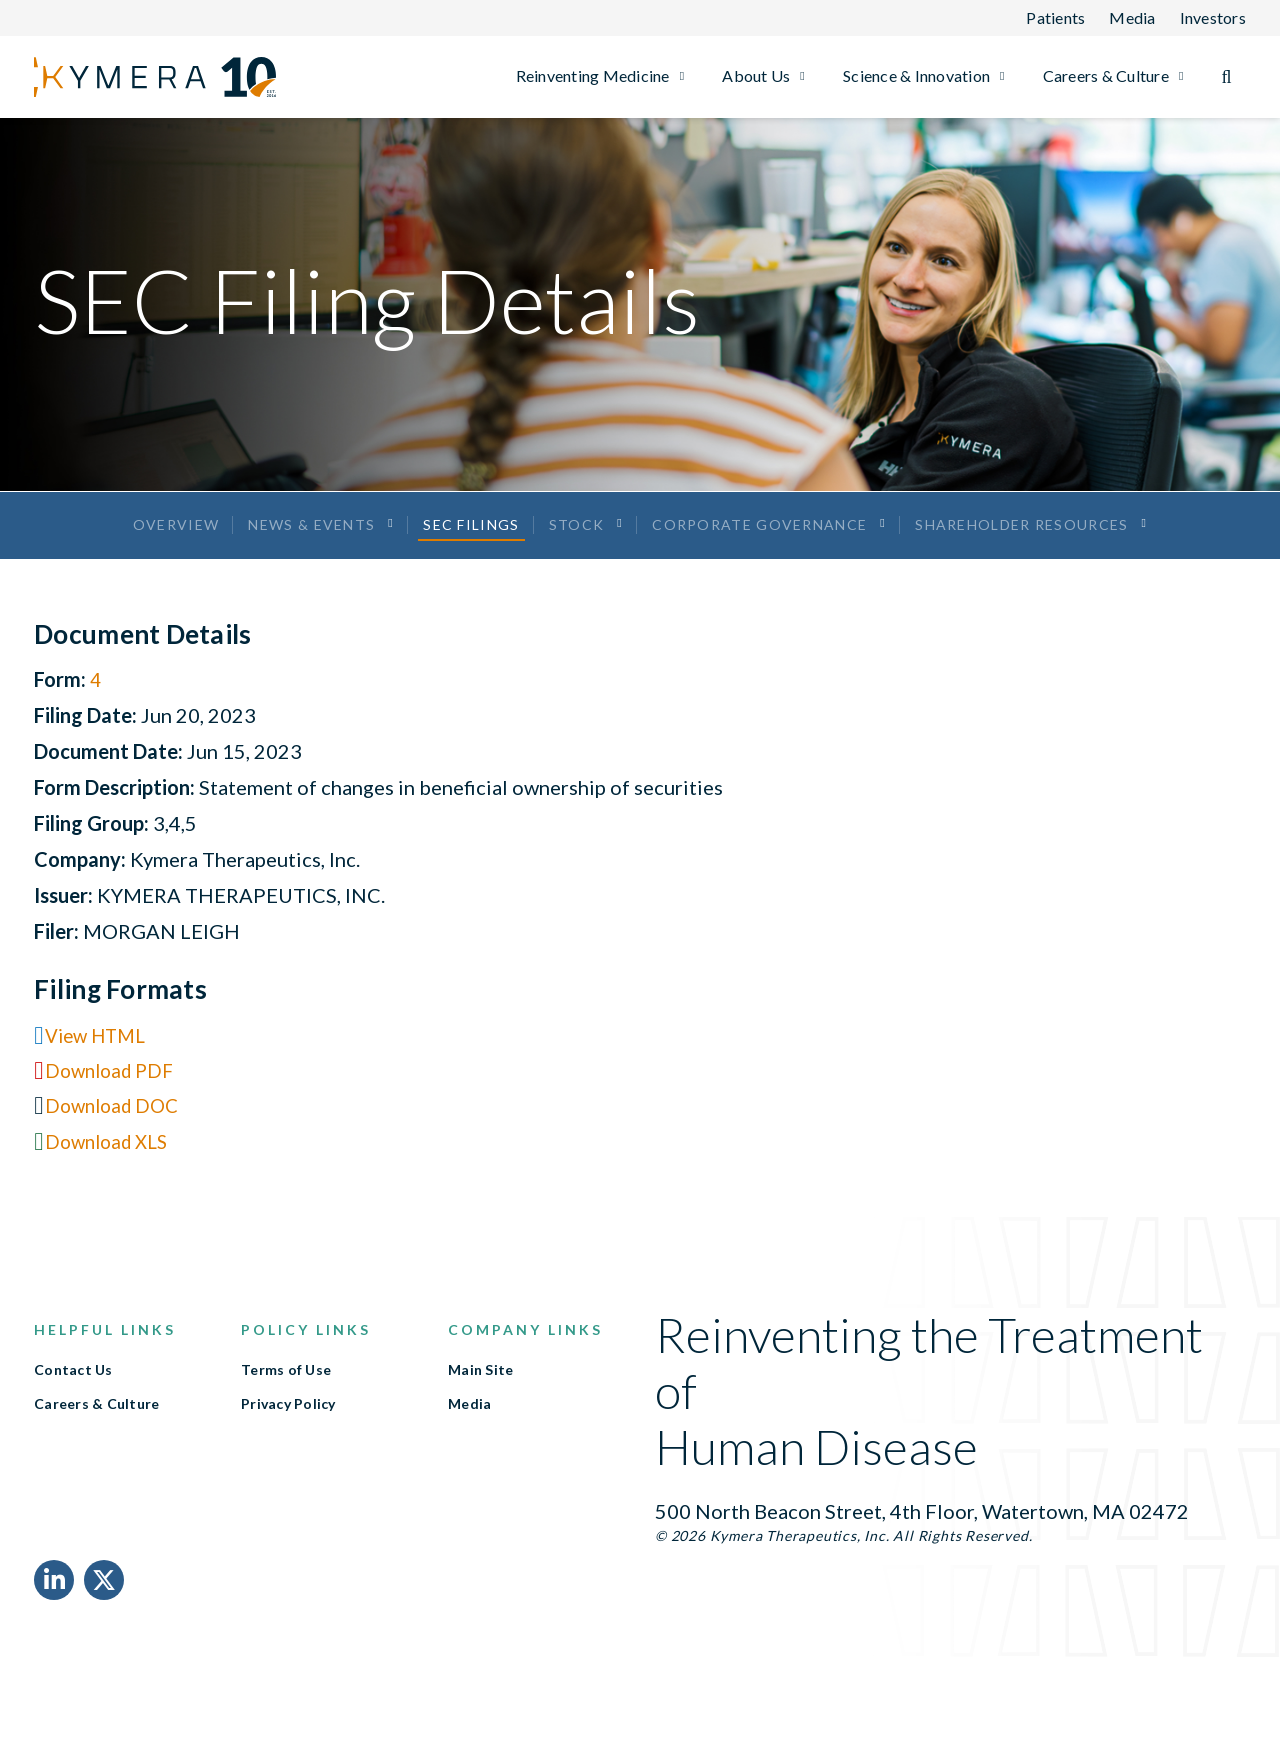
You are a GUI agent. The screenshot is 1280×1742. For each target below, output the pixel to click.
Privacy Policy (288, 1431)
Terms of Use (286, 1397)
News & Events (310, 537)
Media (469, 1431)
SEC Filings (471, 537)
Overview (173, 537)
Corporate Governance (761, 537)
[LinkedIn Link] (54, 1607)
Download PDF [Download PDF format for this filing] (113, 1097)
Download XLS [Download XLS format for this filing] (111, 1168)
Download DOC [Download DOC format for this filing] (116, 1132)
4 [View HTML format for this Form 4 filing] (96, 705)
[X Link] (104, 1607)
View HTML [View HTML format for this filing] (99, 1061)
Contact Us (73, 1397)
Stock (577, 537)
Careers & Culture (96, 1431)
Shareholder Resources (1024, 537)
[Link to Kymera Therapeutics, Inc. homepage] (129, 77)
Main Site (480, 1397)
